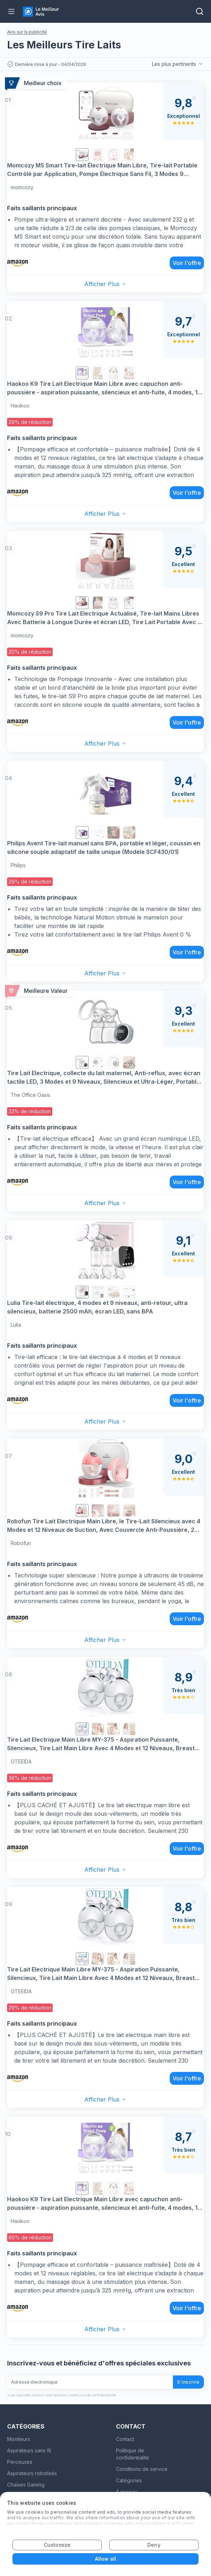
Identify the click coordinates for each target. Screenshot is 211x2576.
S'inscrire (188, 2382)
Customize (57, 2545)
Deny (153, 2545)
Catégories (129, 2480)
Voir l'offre (187, 262)
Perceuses (19, 2462)
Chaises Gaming (25, 2485)
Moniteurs (18, 2439)
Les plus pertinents (178, 64)
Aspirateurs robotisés (32, 2473)
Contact (125, 2439)
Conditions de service (142, 2469)
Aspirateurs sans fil (29, 2450)
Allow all (105, 2559)
